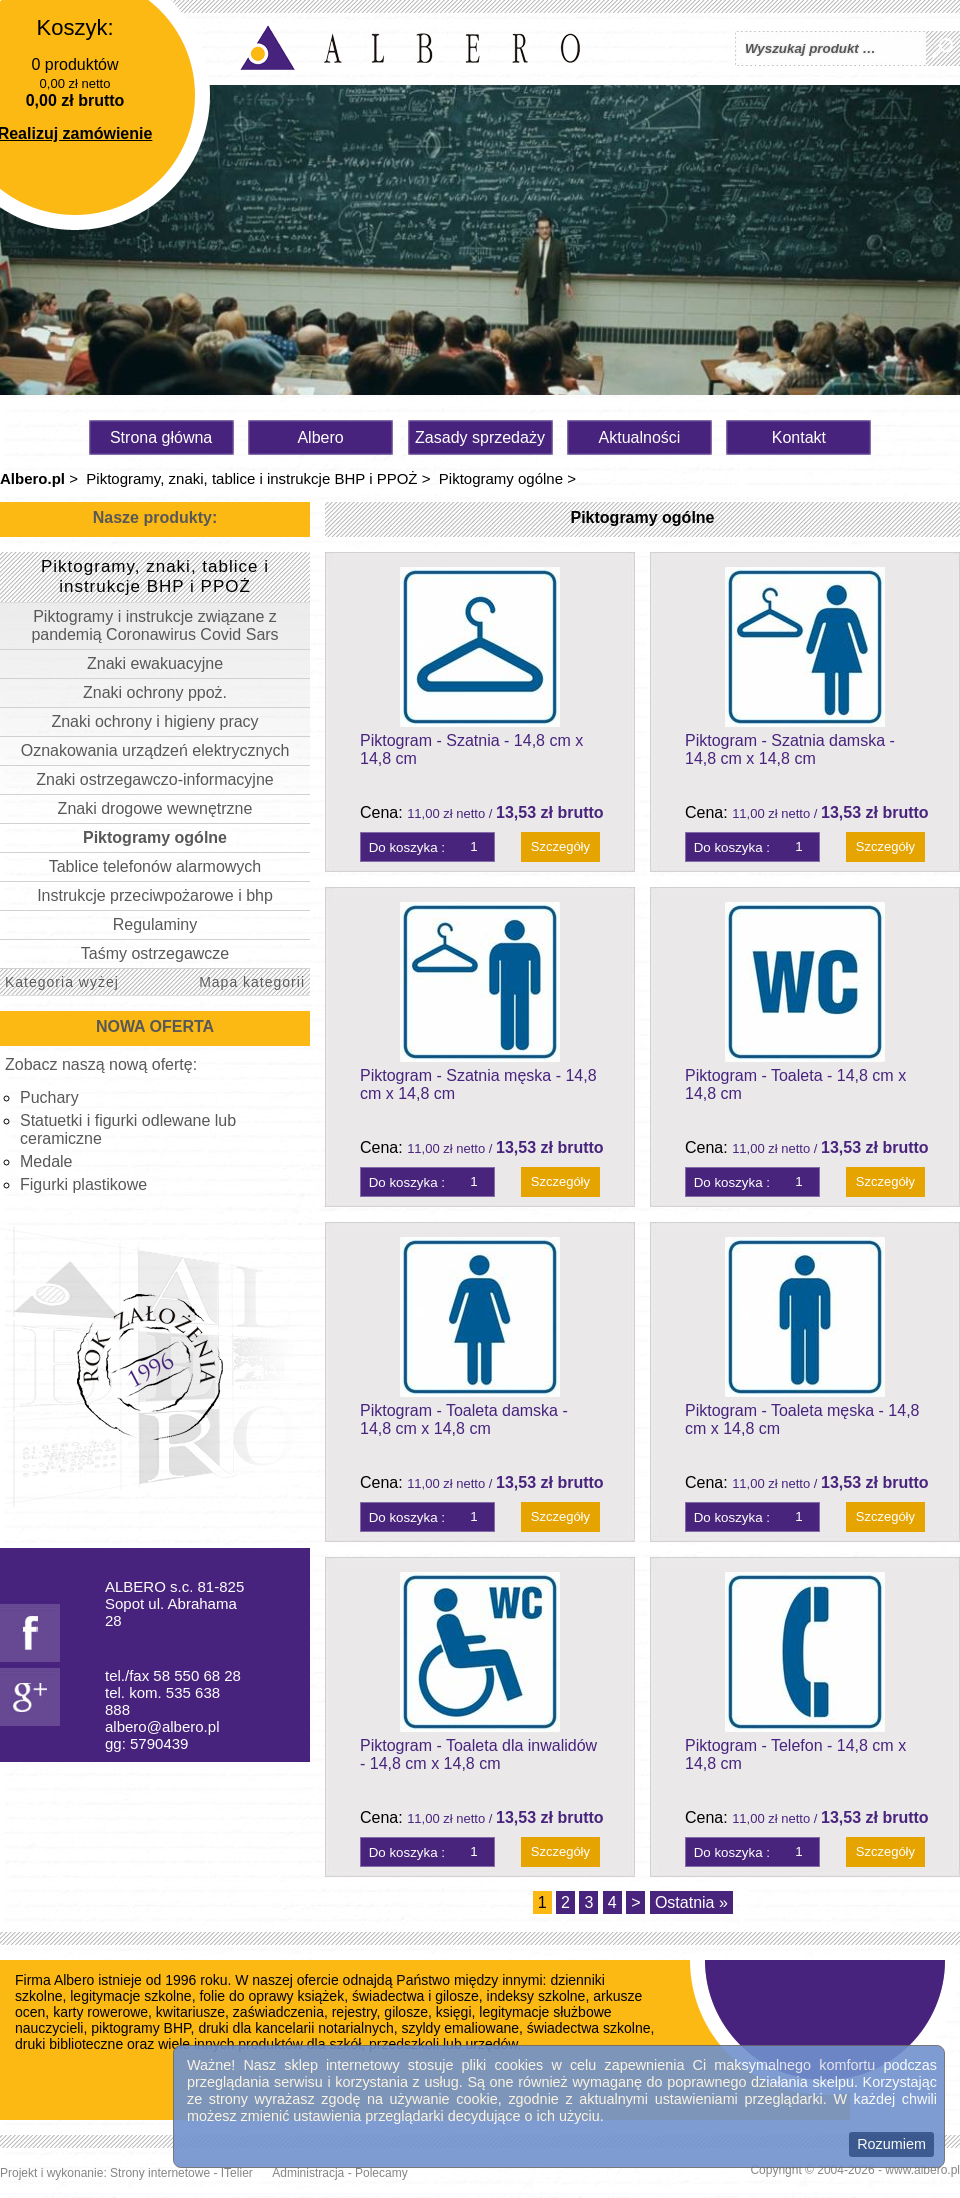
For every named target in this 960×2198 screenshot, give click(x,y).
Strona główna (161, 437)
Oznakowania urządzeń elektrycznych (155, 750)
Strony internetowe (160, 2173)
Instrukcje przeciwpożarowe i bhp (155, 895)
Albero (320, 437)
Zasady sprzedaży (480, 437)
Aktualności (640, 437)
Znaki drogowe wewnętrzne (155, 808)
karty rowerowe (100, 2012)
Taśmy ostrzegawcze (155, 953)
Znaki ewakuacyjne (155, 663)
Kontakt (799, 437)
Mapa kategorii (252, 982)
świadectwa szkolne (589, 2028)
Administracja (308, 2173)
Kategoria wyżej (62, 982)
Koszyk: (74, 27)
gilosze (406, 2012)
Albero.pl (32, 478)
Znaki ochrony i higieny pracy (154, 721)
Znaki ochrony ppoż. (155, 692)
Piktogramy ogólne (501, 478)
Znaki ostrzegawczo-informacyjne (154, 779)
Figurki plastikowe (83, 1184)
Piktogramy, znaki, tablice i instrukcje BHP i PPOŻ (251, 478)
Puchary (49, 1097)
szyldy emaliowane (461, 2028)
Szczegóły (560, 846)
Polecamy (381, 2173)
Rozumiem (891, 2144)
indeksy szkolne (536, 1996)
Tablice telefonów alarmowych (155, 866)
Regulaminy (155, 924)
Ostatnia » (691, 1902)
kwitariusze (190, 2012)
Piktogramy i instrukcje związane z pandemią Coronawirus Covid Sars (154, 625)
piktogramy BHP (140, 2028)
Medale (46, 1161)
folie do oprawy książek (271, 1996)
